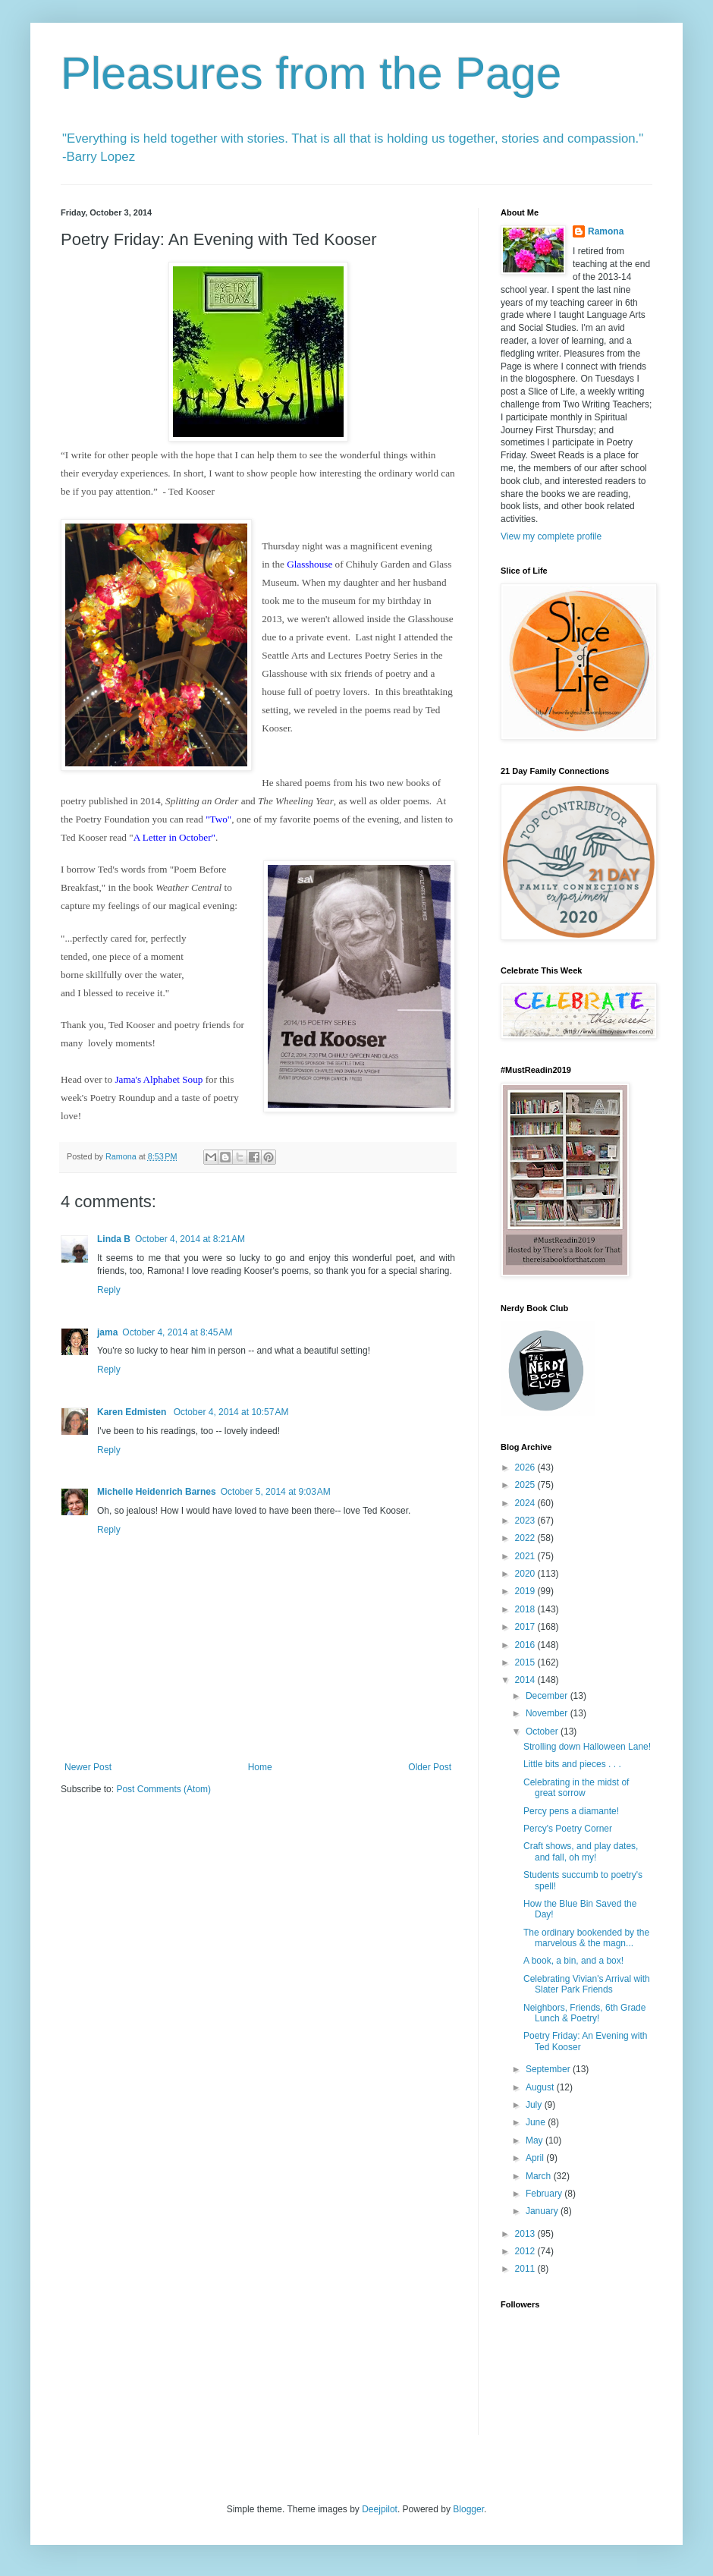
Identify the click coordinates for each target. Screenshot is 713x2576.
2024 (526, 1503)
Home (260, 1767)
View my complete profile (551, 536)
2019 (526, 1591)
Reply (109, 1290)
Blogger (468, 2509)
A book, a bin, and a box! (573, 1960)
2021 (526, 1556)
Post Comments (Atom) (163, 1789)
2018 (526, 1609)
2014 (526, 1680)
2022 (526, 1538)
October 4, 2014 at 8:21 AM (190, 1239)
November (548, 1713)
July (535, 2104)
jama (107, 1332)
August (541, 2087)
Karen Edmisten (133, 1412)
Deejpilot (379, 2509)
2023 (526, 1520)
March (540, 2176)
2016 (526, 1645)
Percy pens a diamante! (571, 1811)
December (548, 1696)
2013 (526, 2233)
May (535, 2140)
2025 (526, 1485)
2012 (526, 2251)
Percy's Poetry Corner (567, 1828)
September (549, 2069)
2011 (526, 2268)
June (537, 2122)
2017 (526, 1626)
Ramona (605, 231)
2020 (526, 1573)
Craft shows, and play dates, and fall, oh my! (580, 1851)
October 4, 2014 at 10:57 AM (231, 1412)
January (543, 2211)
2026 (526, 1467)
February (545, 2193)
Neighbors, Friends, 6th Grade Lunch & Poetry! (584, 2013)
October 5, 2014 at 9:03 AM (276, 1491)
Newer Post (88, 1767)
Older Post (429, 1767)
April (536, 2158)
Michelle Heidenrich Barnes (156, 1491)
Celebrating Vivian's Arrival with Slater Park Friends (586, 1984)
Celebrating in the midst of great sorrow (576, 1787)
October (543, 1731)
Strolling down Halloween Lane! (587, 1746)
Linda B (113, 1239)
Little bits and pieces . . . (572, 1764)
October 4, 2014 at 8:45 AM (177, 1332)
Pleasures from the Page (311, 73)
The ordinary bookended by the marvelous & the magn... (586, 1938)
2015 (526, 1662)
